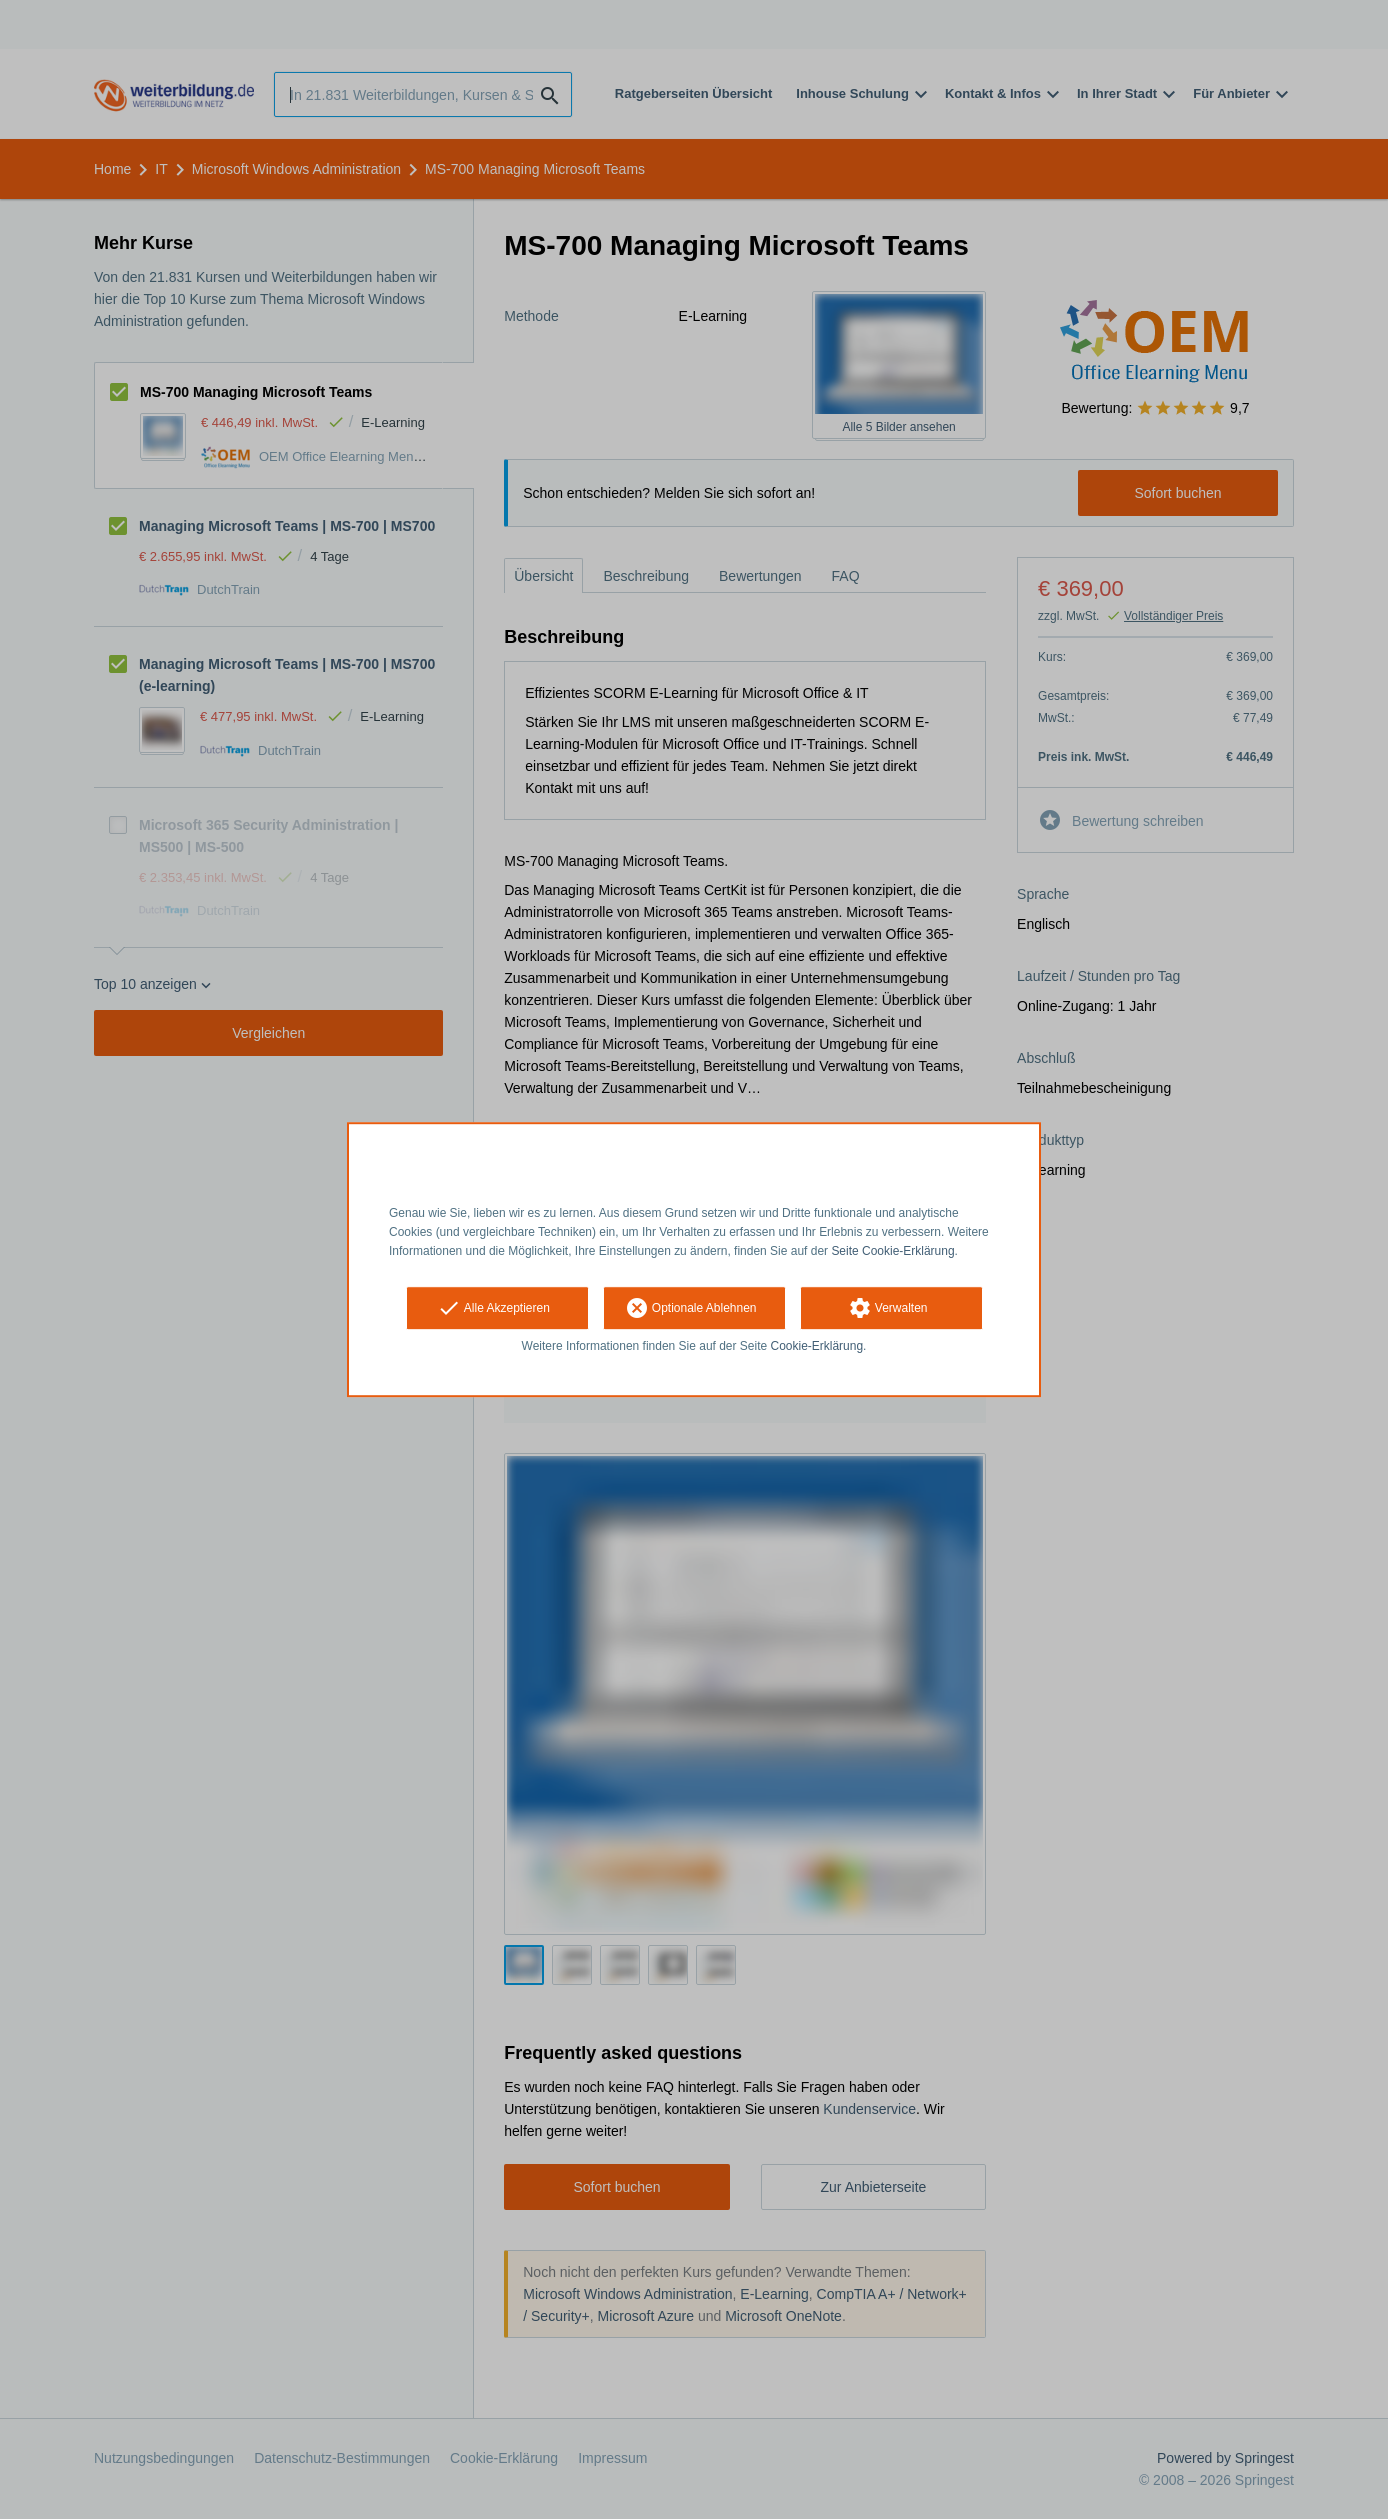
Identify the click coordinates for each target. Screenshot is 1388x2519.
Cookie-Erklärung (817, 1347)
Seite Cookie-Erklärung (892, 1251)
